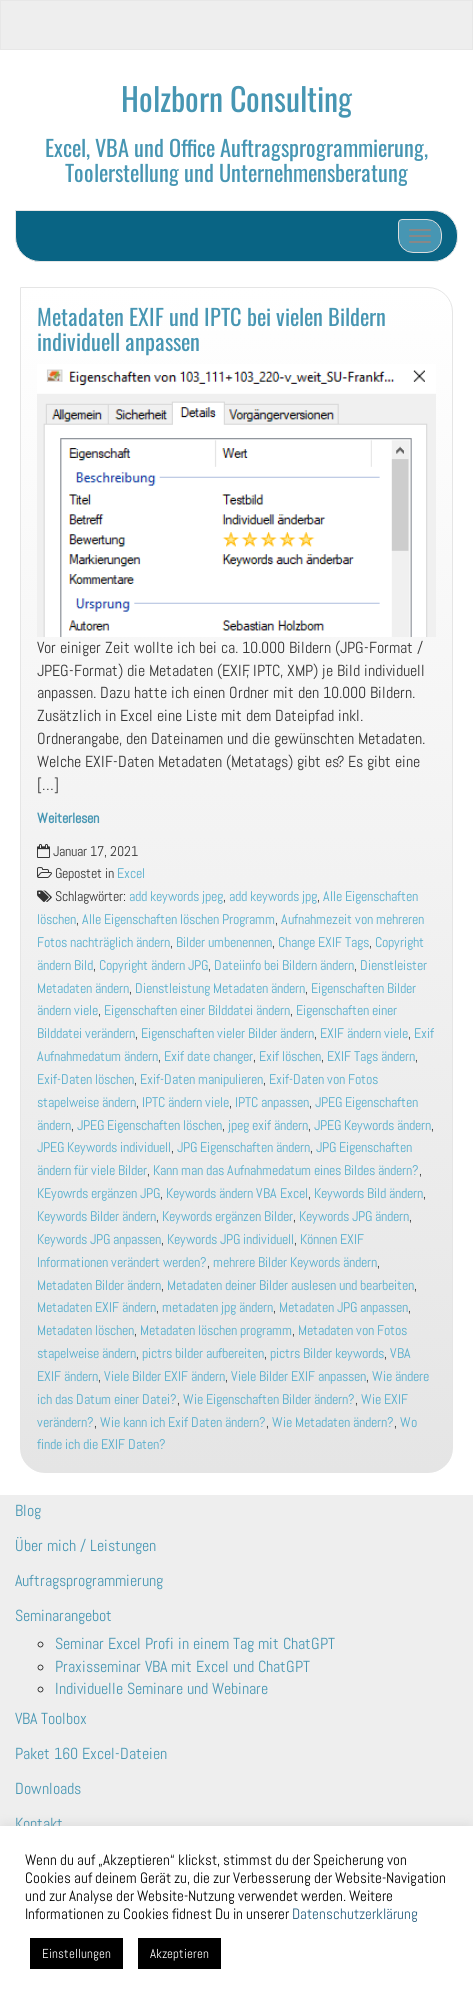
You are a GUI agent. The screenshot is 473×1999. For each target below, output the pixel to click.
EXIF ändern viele (364, 1033)
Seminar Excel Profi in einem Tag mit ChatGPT (195, 1643)
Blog (28, 1510)
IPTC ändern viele (185, 1102)
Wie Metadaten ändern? (333, 1422)
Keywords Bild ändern (368, 1193)
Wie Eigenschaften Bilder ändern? (269, 1399)
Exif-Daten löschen (85, 1079)
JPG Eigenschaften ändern (243, 1147)
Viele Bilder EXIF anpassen (298, 1376)
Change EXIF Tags (323, 942)
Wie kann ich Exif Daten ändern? (183, 1422)
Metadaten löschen (85, 1330)
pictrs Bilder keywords (327, 1353)
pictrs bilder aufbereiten (203, 1353)
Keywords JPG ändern (354, 1216)
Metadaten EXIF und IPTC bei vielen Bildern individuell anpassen (211, 328)
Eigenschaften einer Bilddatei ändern (197, 1010)
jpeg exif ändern (268, 1125)
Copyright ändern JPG (153, 965)
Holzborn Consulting (236, 97)
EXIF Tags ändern (371, 1056)
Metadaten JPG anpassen (343, 1307)
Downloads (48, 1788)
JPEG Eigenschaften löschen (149, 1125)
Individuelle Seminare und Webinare (161, 1688)
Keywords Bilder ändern (96, 1216)
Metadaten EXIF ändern (96, 1307)
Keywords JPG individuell (230, 1239)
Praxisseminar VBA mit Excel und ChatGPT (182, 1666)
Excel (131, 873)
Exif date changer (208, 1056)
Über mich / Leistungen (85, 1545)
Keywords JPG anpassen (99, 1239)
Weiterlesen (68, 818)
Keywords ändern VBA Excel (237, 1193)
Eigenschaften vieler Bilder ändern (227, 1033)
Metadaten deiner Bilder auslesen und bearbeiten (290, 1285)
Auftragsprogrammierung (89, 1580)
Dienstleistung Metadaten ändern (220, 988)
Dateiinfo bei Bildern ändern (284, 965)
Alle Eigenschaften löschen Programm (178, 919)
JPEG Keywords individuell (104, 1147)
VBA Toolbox (51, 1718)
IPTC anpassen (272, 1102)
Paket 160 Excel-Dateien (91, 1753)
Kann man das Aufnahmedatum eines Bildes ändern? (286, 1170)
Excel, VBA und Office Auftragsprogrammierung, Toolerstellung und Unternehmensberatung (236, 159)
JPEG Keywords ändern (372, 1125)
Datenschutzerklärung (355, 1914)
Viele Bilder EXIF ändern (164, 1376)
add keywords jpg (273, 896)
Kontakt (39, 1823)
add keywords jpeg (176, 896)
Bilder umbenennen (224, 942)
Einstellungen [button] (76, 1953)
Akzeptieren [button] (179, 1953)
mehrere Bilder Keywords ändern (295, 1262)
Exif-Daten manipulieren (201, 1079)
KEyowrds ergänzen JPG (98, 1193)
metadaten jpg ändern (217, 1307)
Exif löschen (290, 1056)
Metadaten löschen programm (216, 1330)
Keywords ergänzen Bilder (227, 1216)
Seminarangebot (63, 1615)
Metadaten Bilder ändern (99, 1285)
